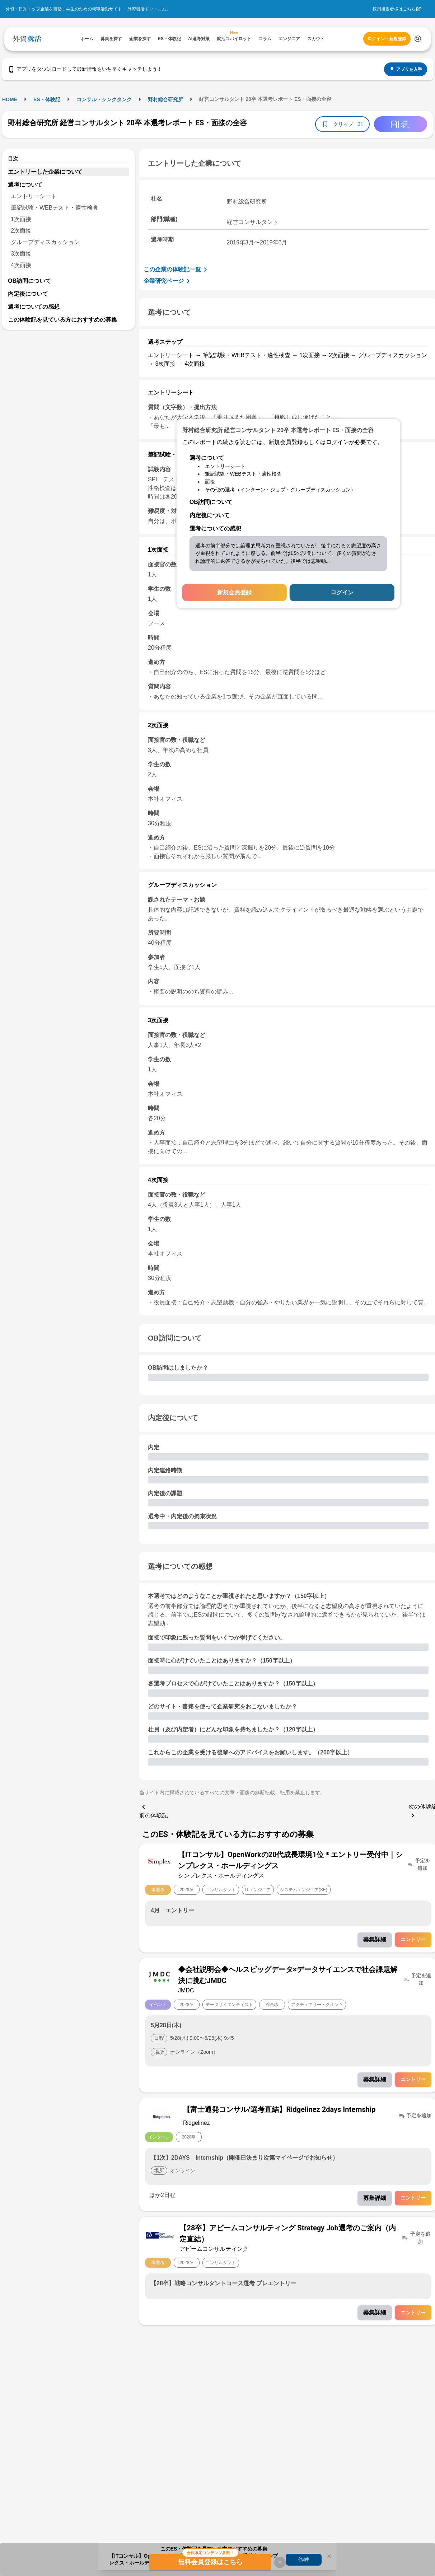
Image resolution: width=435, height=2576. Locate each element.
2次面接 (21, 231)
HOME (9, 99)
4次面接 (21, 265)
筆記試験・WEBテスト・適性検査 (54, 208)
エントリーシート (34, 196)
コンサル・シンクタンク (104, 99)
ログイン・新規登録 (387, 38)
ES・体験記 (46, 99)
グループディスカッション (45, 242)
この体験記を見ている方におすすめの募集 (62, 320)
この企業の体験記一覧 (177, 269)
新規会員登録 (234, 592)
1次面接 (21, 219)
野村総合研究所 (165, 99)
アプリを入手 (405, 69)
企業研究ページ (168, 281)
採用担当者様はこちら (394, 8)
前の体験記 (153, 1810)
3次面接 (21, 254)
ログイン (342, 592)
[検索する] (417, 38)
